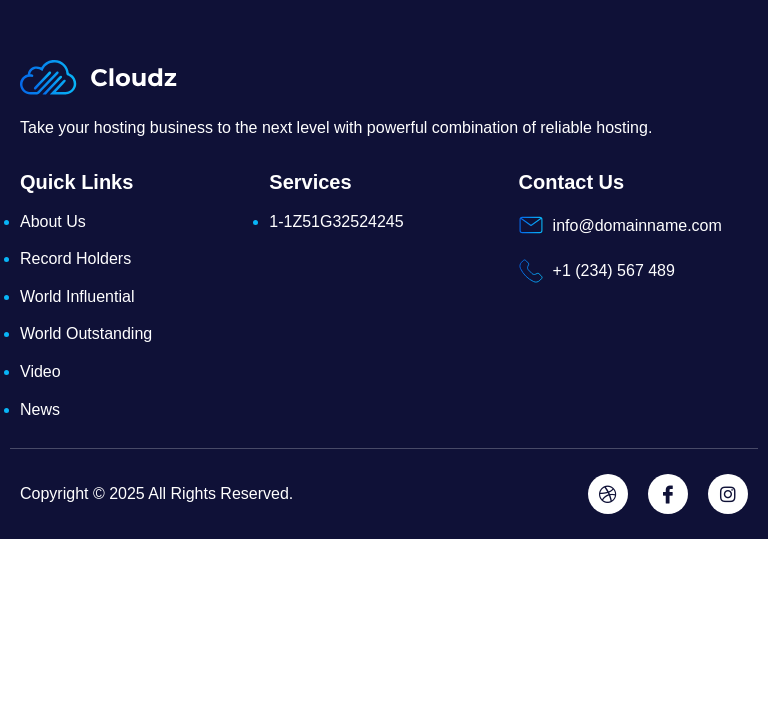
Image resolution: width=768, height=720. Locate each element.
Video (40, 371)
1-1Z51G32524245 (336, 221)
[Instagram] (728, 494)
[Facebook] (668, 494)
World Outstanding (86, 333)
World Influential (77, 296)
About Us (53, 221)
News (40, 409)
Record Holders (75, 258)
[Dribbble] (608, 494)
